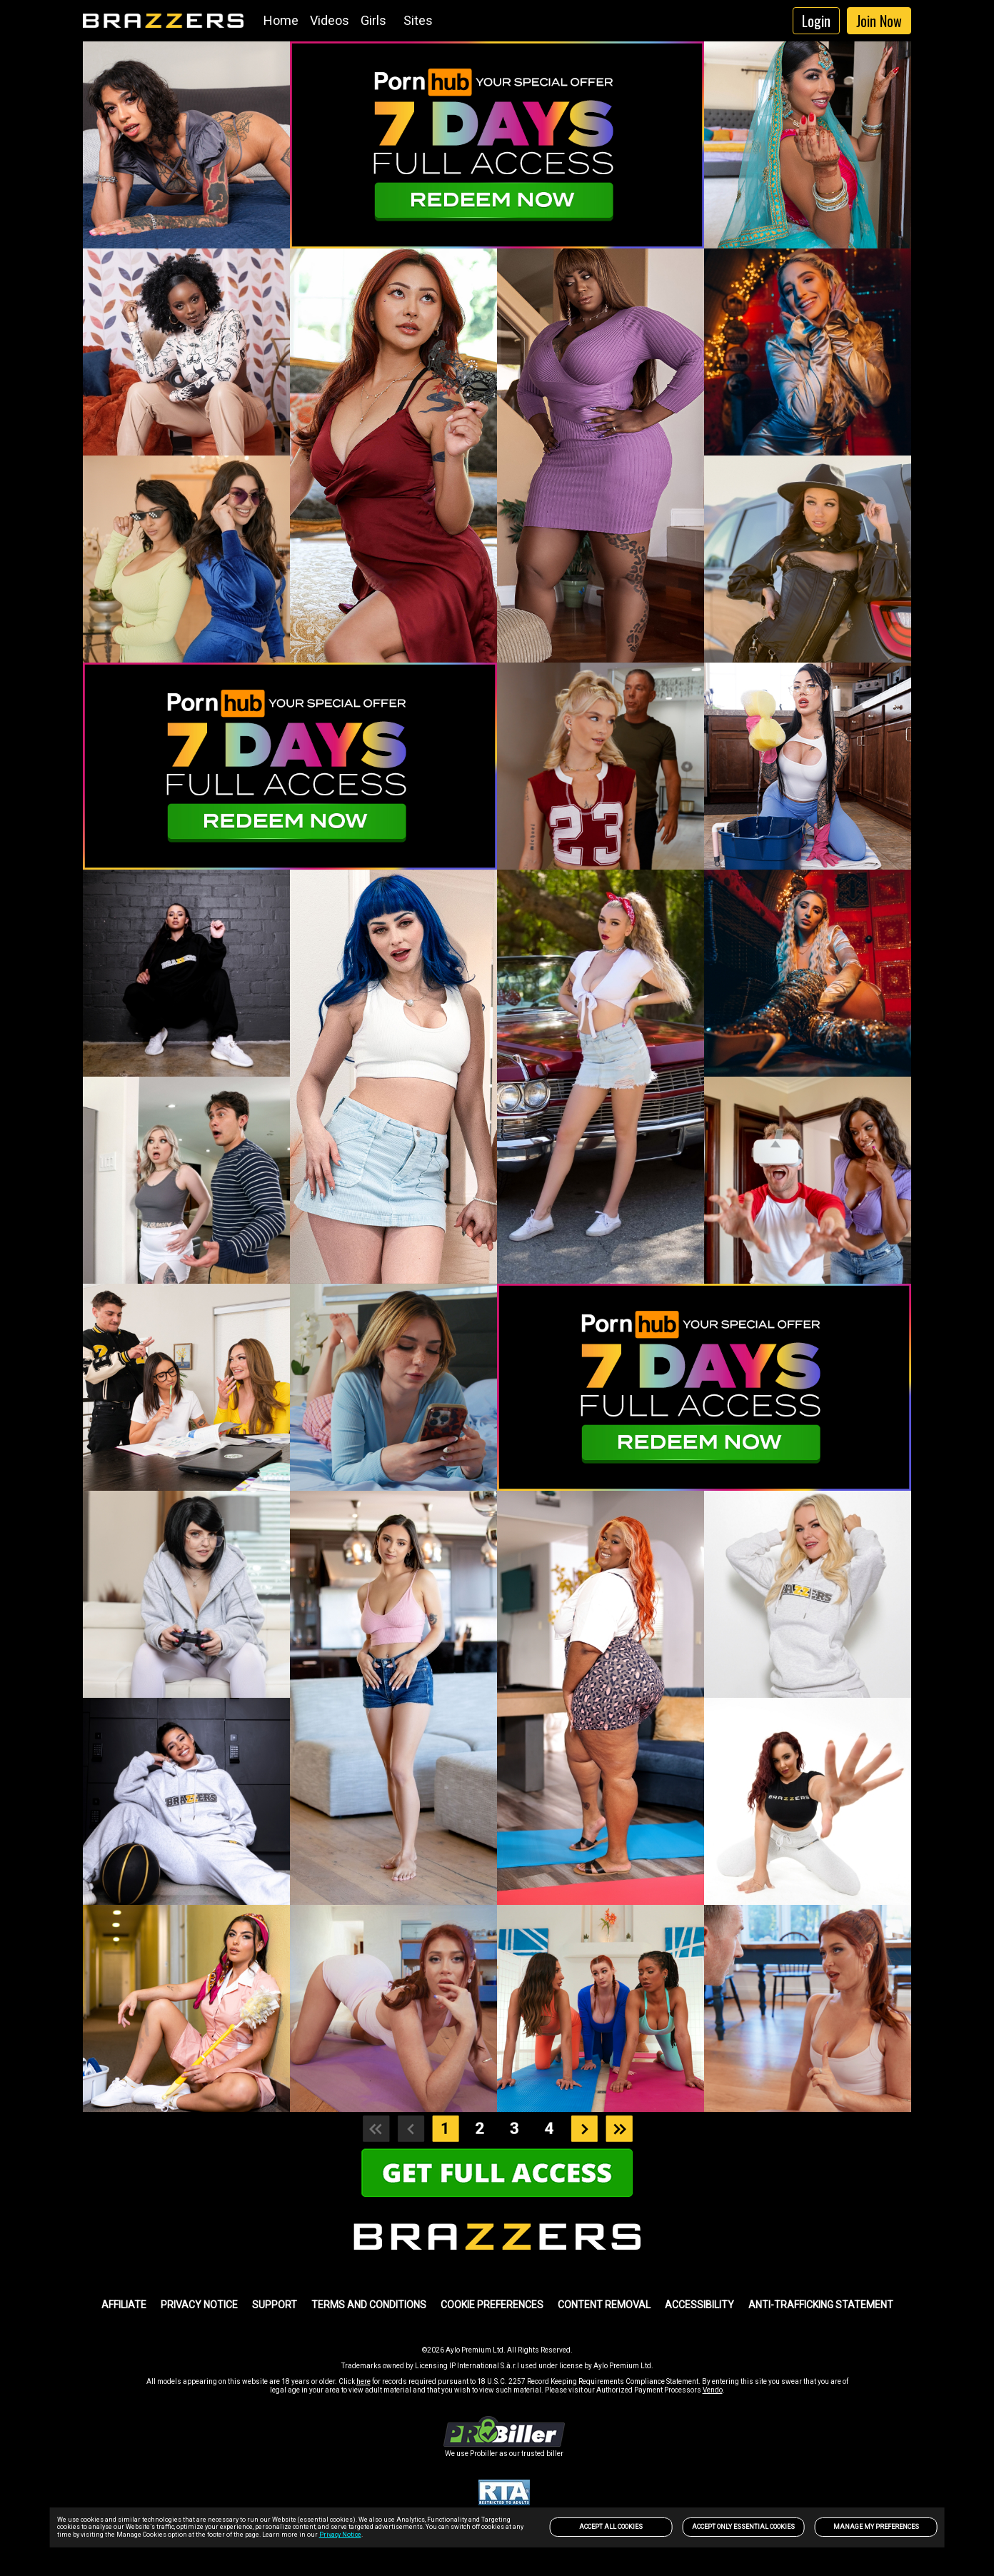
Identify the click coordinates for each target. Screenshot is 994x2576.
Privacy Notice (340, 2534)
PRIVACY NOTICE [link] (199, 2304)
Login (816, 20)
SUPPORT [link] (274, 2304)
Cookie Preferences (492, 2304)
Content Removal (604, 2304)
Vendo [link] (713, 2390)
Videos (329, 20)
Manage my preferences (876, 2526)
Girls (373, 20)
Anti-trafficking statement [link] (820, 2304)
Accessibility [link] (699, 2304)
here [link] (363, 2381)
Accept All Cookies (611, 2526)
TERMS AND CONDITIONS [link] (368, 2304)
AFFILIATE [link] (123, 2304)
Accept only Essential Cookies (743, 2526)
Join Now (879, 20)
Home (280, 20)
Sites (418, 20)
